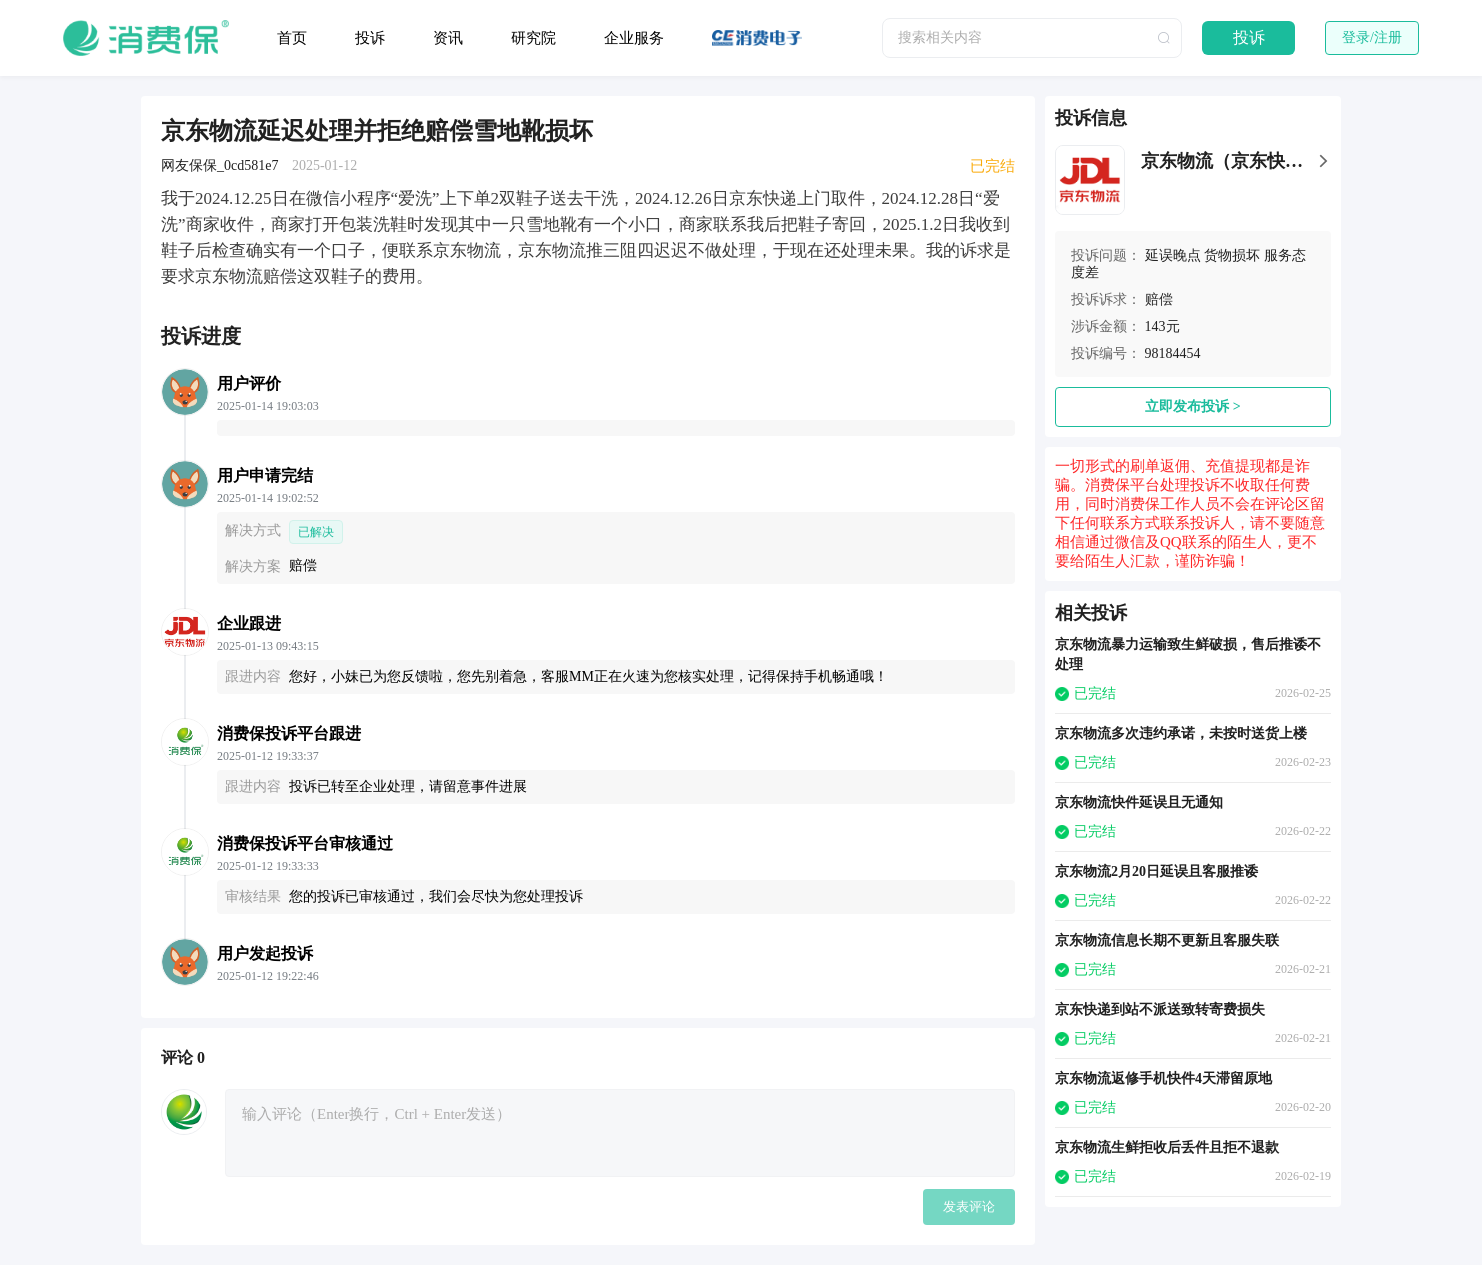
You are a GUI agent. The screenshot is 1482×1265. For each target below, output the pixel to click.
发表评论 (969, 1206)
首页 (292, 38)
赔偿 (1159, 299)
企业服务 (634, 38)
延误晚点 (1173, 255)
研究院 (533, 38)
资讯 (448, 38)
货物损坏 (1232, 255)
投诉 (370, 38)
